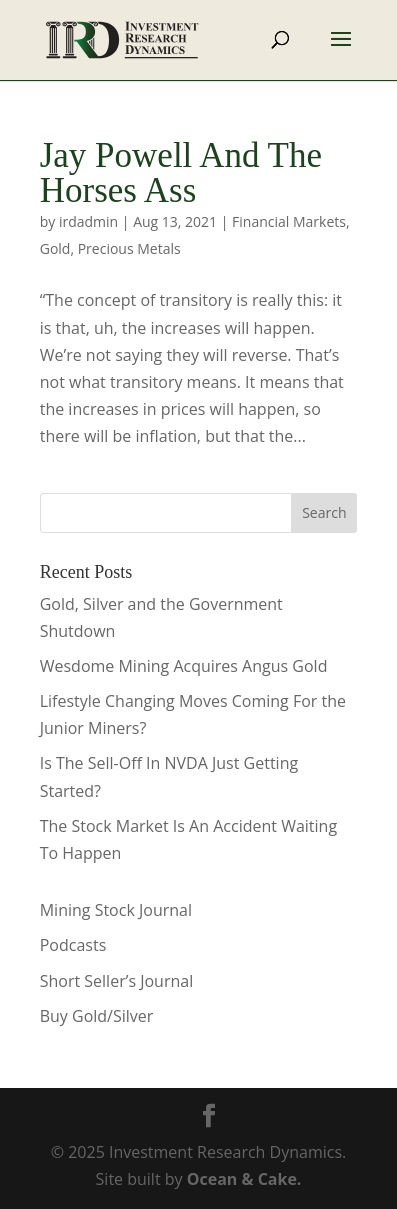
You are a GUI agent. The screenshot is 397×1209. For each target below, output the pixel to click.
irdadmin (88, 221)
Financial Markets (289, 221)
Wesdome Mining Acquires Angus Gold (184, 666)
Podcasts (73, 945)
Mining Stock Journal (116, 910)
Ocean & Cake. (244, 1179)
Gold (55, 248)
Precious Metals (129, 248)
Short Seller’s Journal (116, 981)
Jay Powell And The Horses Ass (181, 173)
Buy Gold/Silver (97, 1016)
